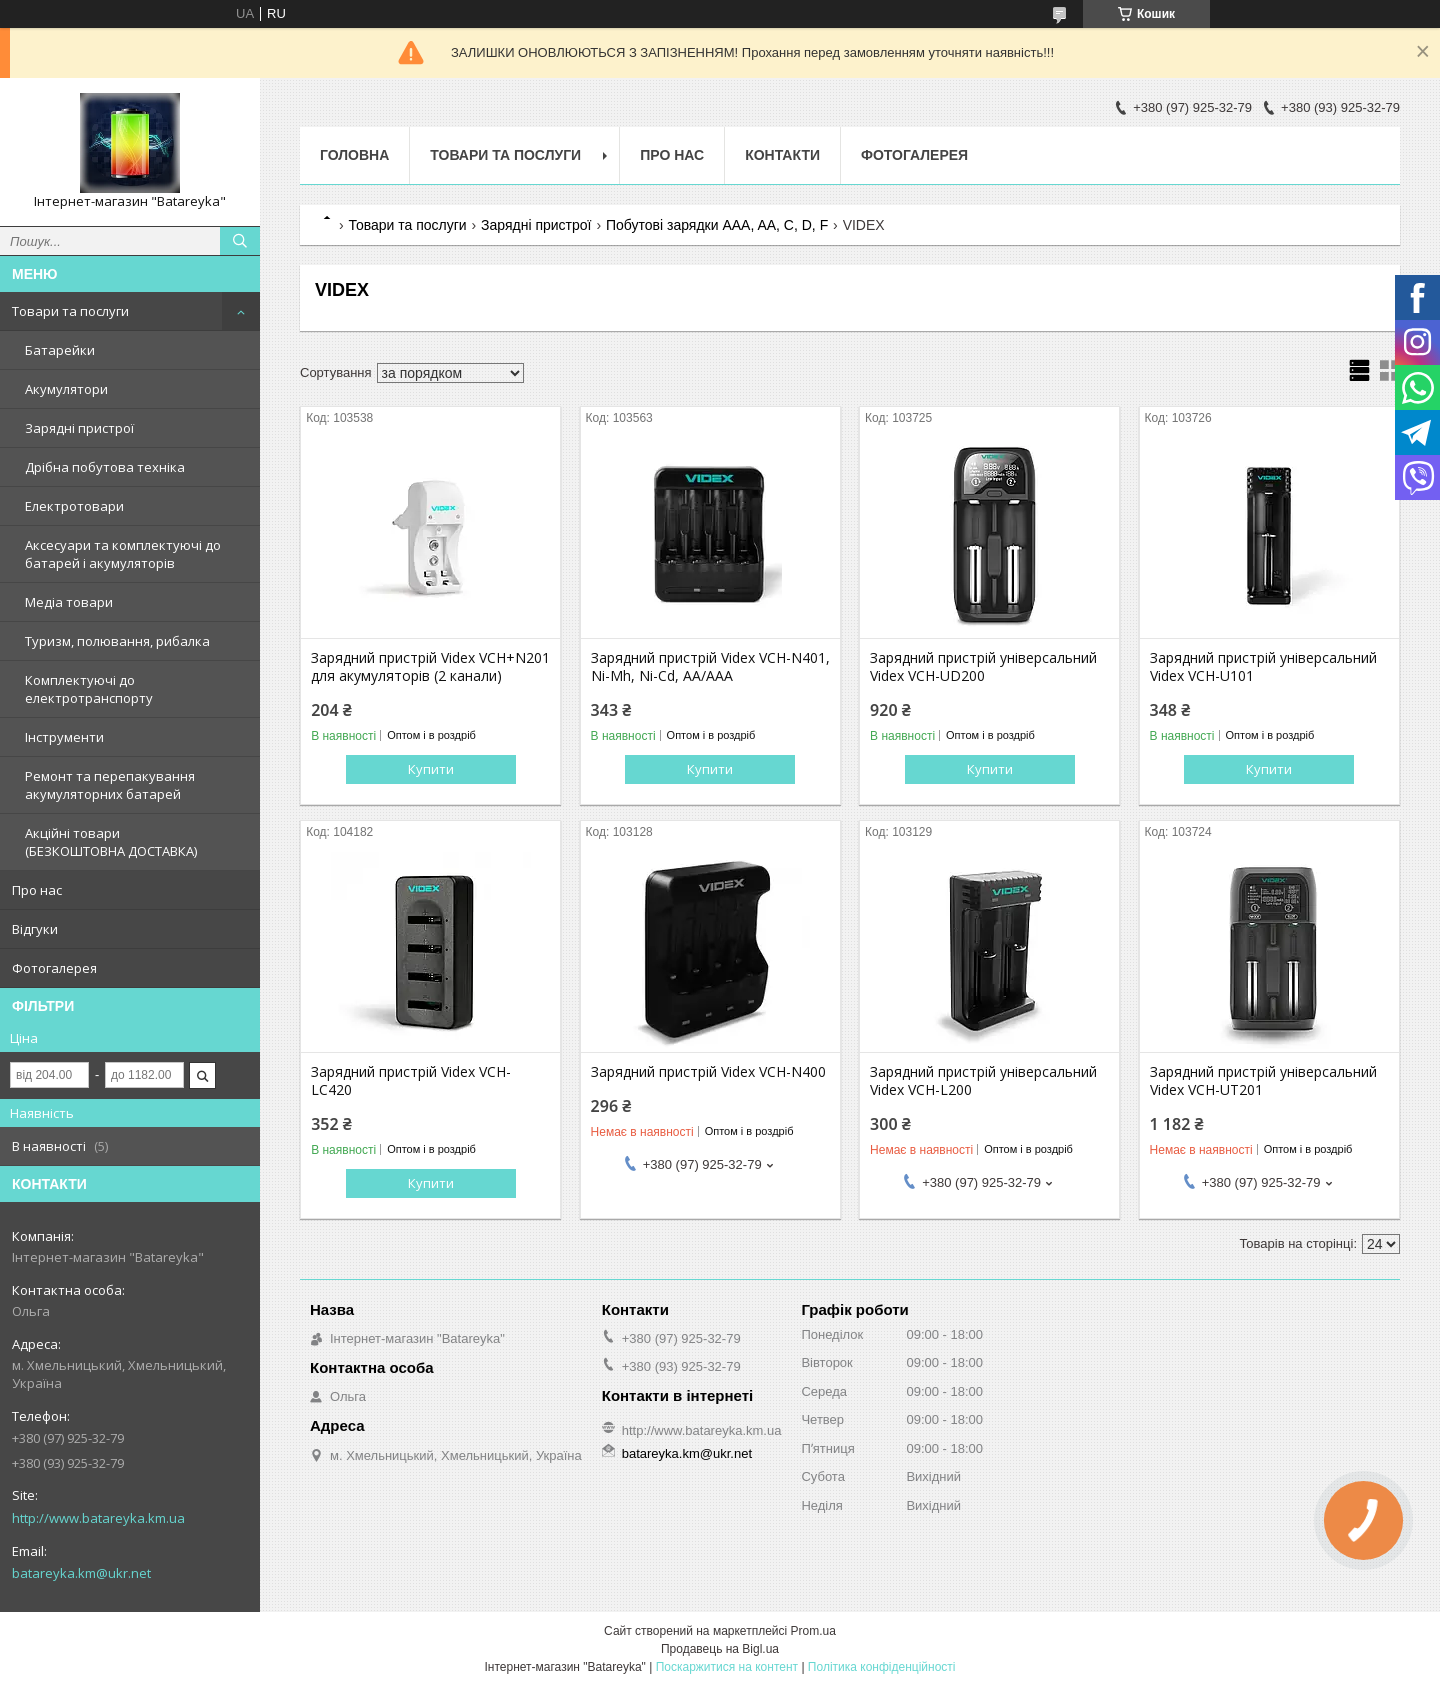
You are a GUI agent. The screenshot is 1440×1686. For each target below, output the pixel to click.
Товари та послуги (70, 311)
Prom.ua (813, 1631)
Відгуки (35, 929)
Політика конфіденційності (882, 1667)
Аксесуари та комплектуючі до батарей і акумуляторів (123, 554)
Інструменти (64, 737)
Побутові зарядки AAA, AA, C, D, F (717, 225)
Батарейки (60, 350)
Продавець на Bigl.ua (720, 1649)
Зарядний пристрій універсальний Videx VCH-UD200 (983, 667)
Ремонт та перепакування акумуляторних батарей (110, 785)
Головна (354, 155)
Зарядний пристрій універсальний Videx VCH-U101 (1263, 667)
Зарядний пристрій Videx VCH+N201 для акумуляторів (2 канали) (430, 667)
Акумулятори (66, 389)
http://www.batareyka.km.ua (98, 1518)
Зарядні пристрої (79, 428)
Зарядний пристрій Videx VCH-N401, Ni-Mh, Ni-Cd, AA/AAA (710, 667)
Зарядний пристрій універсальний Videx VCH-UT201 (1263, 1081)
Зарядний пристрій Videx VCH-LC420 (411, 1081)
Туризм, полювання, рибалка (117, 641)
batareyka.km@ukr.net (81, 1573)
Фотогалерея (54, 968)
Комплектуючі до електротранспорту (89, 689)
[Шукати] (240, 241)
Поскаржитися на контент (727, 1667)
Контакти (782, 155)
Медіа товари (69, 602)
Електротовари (74, 506)
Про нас (37, 890)
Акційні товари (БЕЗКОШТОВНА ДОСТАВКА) (111, 842)
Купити (431, 769)
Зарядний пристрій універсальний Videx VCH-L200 (983, 1081)
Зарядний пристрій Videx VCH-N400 (708, 1072)
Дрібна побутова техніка (105, 467)
